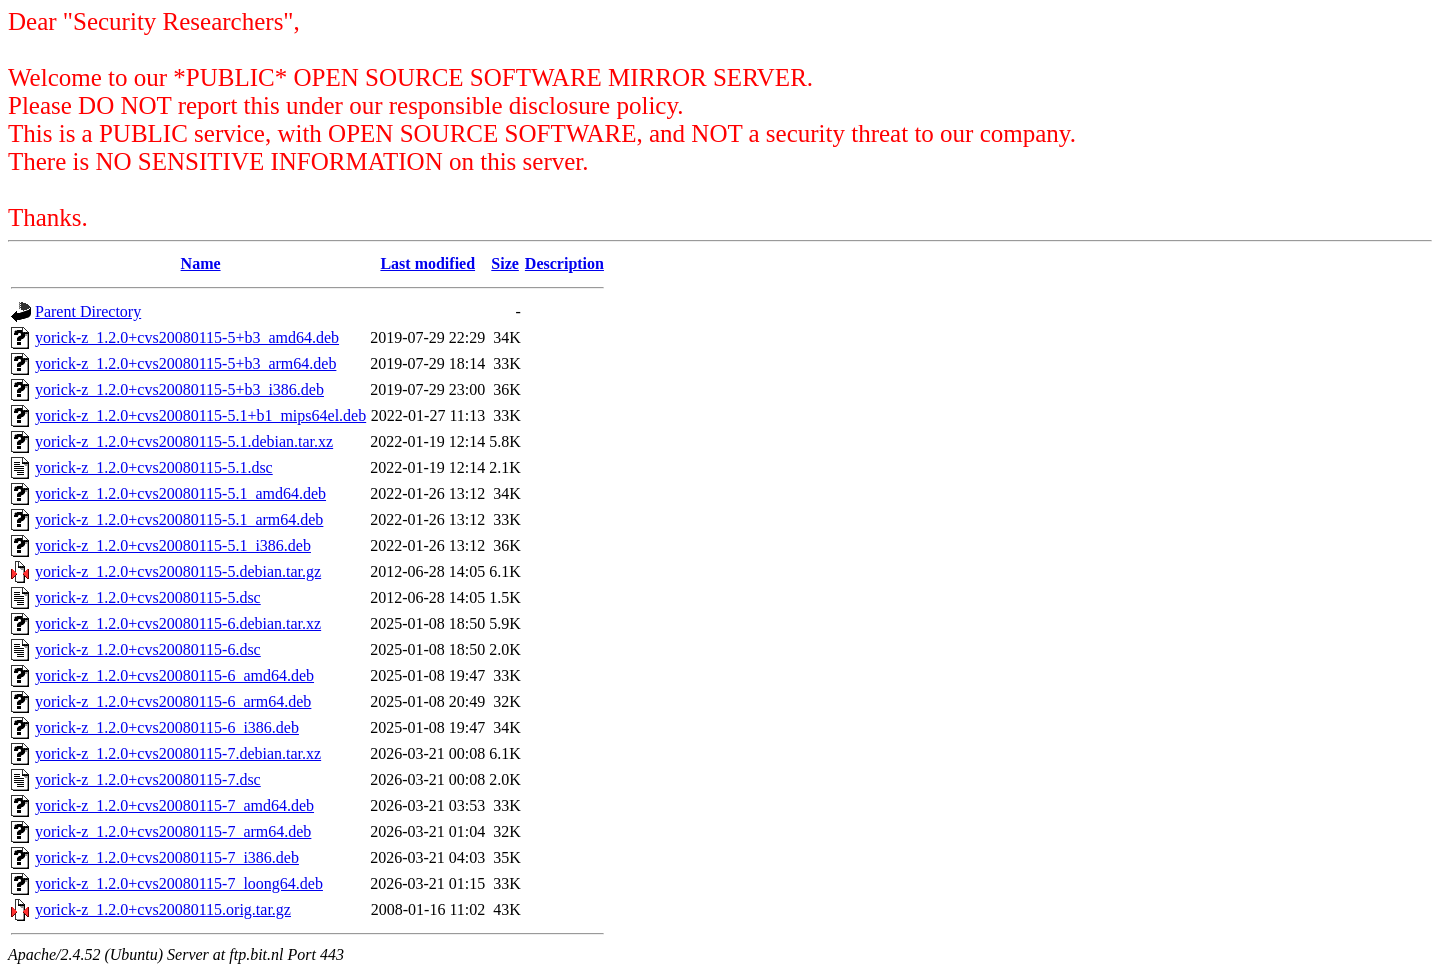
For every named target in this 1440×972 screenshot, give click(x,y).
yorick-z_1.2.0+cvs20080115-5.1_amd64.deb (180, 493)
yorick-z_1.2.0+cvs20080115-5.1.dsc (154, 467)
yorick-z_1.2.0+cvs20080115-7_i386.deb (167, 857)
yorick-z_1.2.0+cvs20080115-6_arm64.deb (173, 701)
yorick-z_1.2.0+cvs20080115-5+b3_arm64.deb (185, 363)
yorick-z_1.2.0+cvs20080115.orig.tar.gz (163, 909)
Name (201, 263)
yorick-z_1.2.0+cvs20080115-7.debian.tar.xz (178, 753)
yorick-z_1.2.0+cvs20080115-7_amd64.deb (174, 805)
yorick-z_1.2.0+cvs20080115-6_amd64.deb (174, 675)
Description (564, 263)
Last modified (427, 263)
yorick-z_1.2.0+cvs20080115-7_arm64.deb (173, 831)
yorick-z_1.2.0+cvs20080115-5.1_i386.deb (173, 545)
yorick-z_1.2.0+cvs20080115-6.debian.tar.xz (178, 623)
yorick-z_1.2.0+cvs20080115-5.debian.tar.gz (178, 571)
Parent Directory (88, 311)
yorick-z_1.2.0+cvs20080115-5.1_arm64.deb (179, 519)
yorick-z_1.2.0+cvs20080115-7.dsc (148, 779)
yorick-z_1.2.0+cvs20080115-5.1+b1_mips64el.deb (200, 415)
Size (505, 263)
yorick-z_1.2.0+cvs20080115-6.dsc (148, 649)
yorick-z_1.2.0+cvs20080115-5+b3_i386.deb (179, 389)
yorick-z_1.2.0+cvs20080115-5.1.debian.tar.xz (184, 441)
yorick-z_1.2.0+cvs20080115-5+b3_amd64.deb (187, 337)
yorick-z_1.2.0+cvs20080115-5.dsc (148, 597)
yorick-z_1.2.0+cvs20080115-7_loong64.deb (179, 883)
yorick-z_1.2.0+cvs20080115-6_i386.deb (167, 727)
